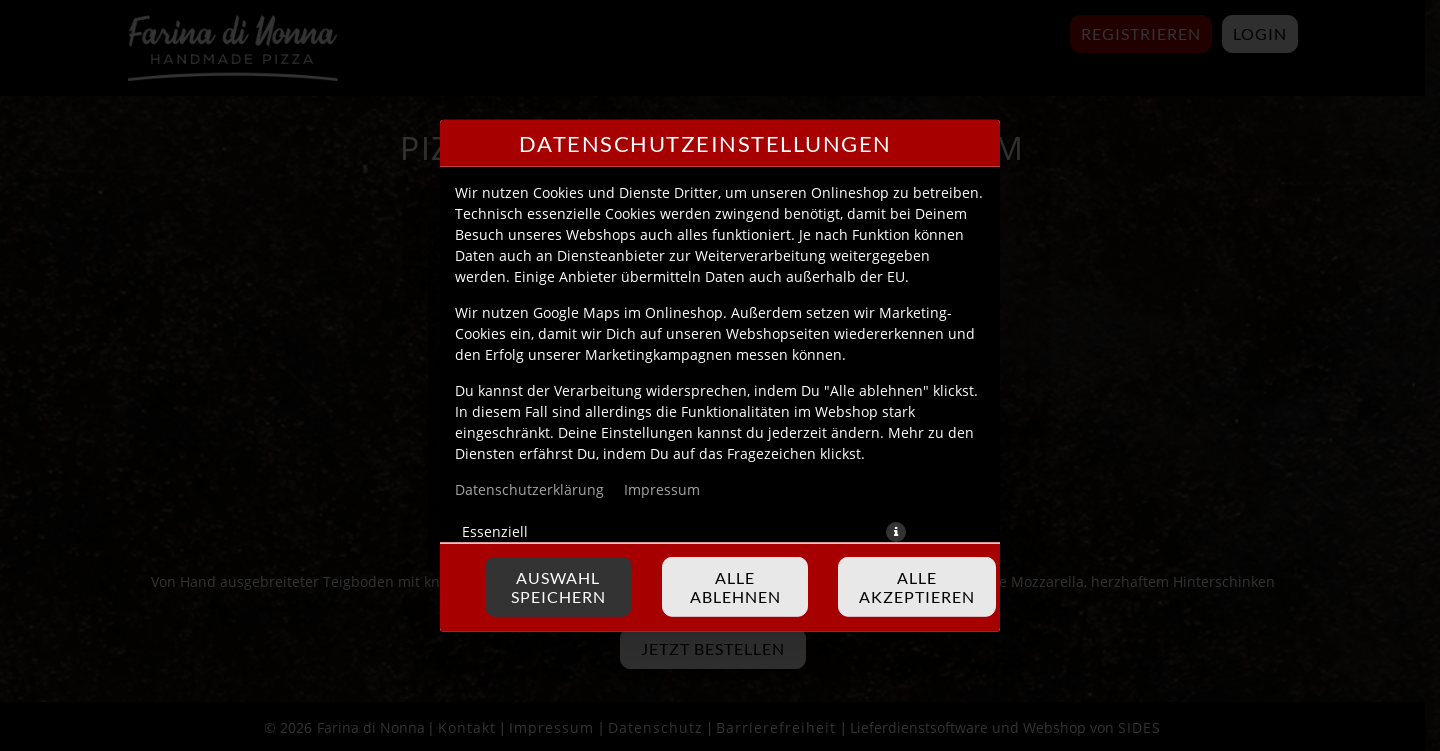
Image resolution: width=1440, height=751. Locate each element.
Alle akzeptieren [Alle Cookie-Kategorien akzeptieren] (917, 587)
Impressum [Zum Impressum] (662, 488)
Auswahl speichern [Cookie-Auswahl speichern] (558, 587)
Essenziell (495, 530)
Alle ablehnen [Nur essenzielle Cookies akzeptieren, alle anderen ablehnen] (735, 587)
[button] (896, 531)
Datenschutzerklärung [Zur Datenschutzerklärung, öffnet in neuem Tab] (529, 488)
